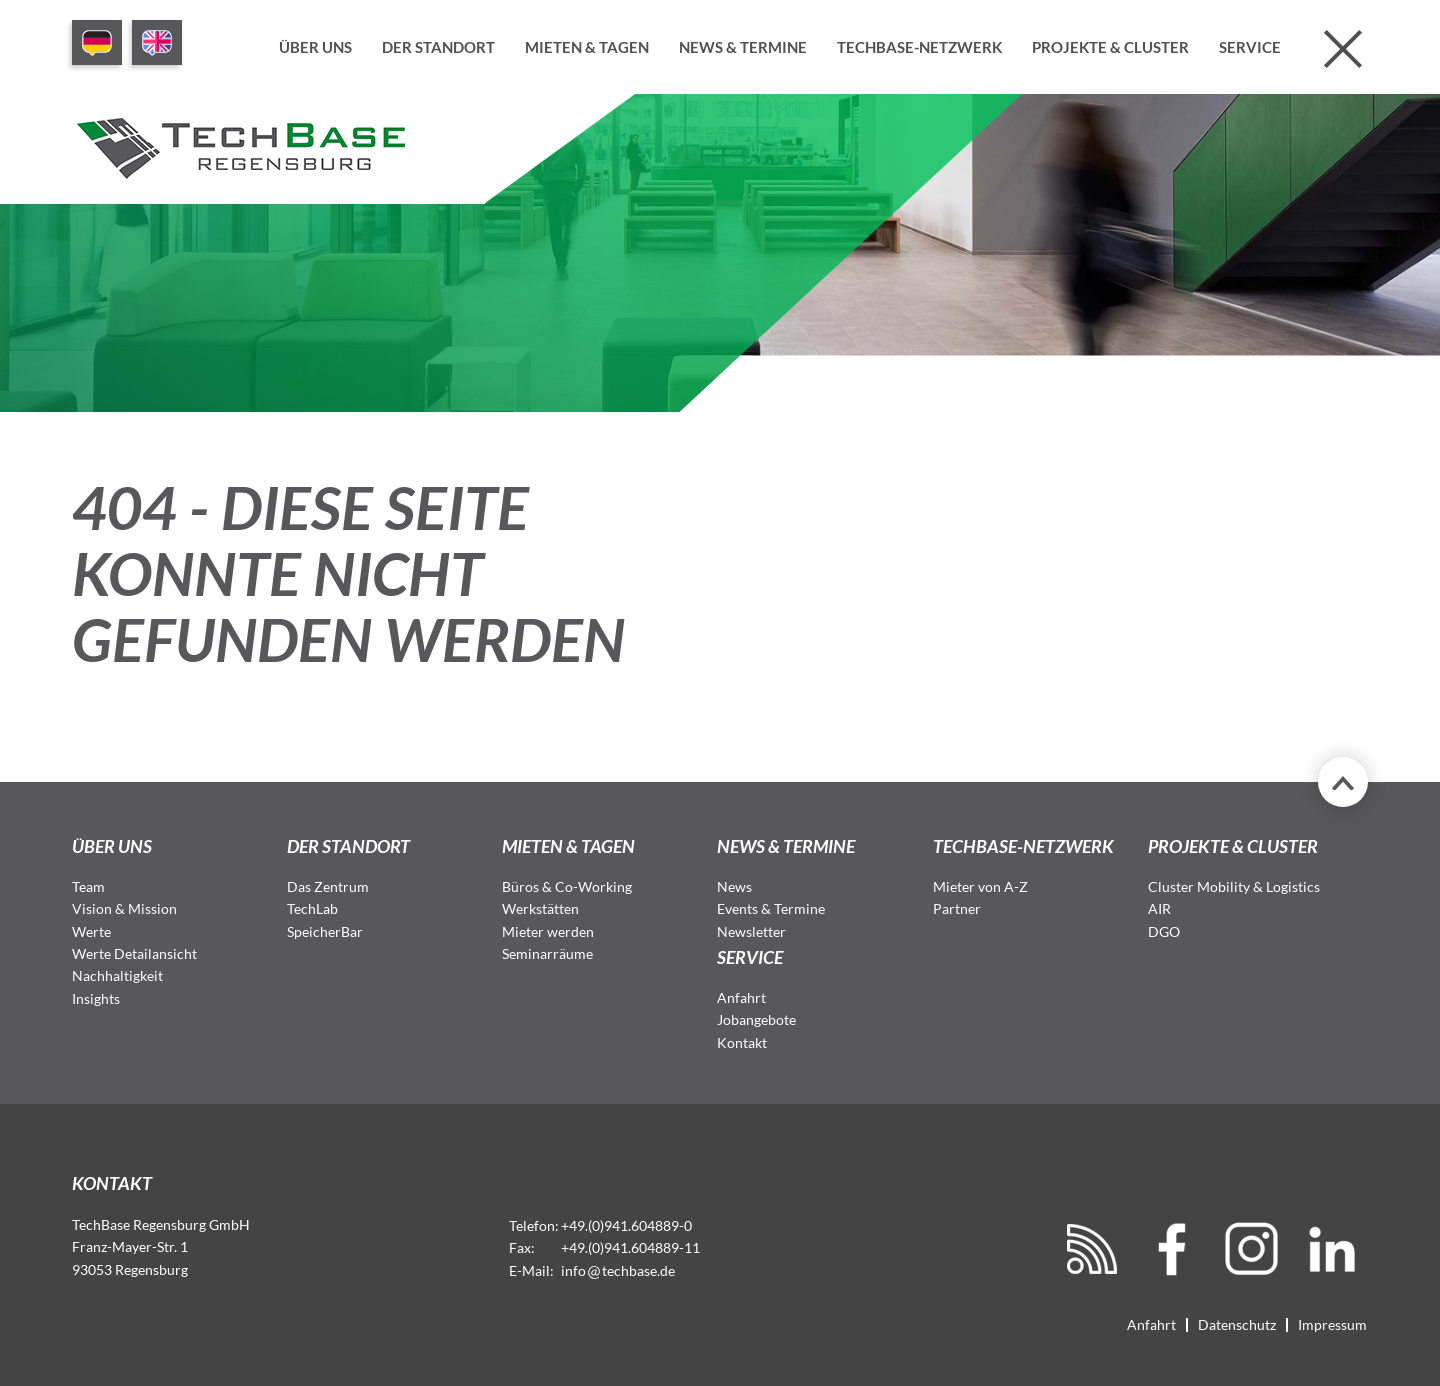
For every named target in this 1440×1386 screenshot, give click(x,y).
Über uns (315, 47)
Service (1250, 47)
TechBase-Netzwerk (919, 47)
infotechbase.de (618, 1270)
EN (157, 42)
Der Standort (438, 47)
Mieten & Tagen (587, 47)
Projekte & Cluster (1110, 47)
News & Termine (743, 47)
